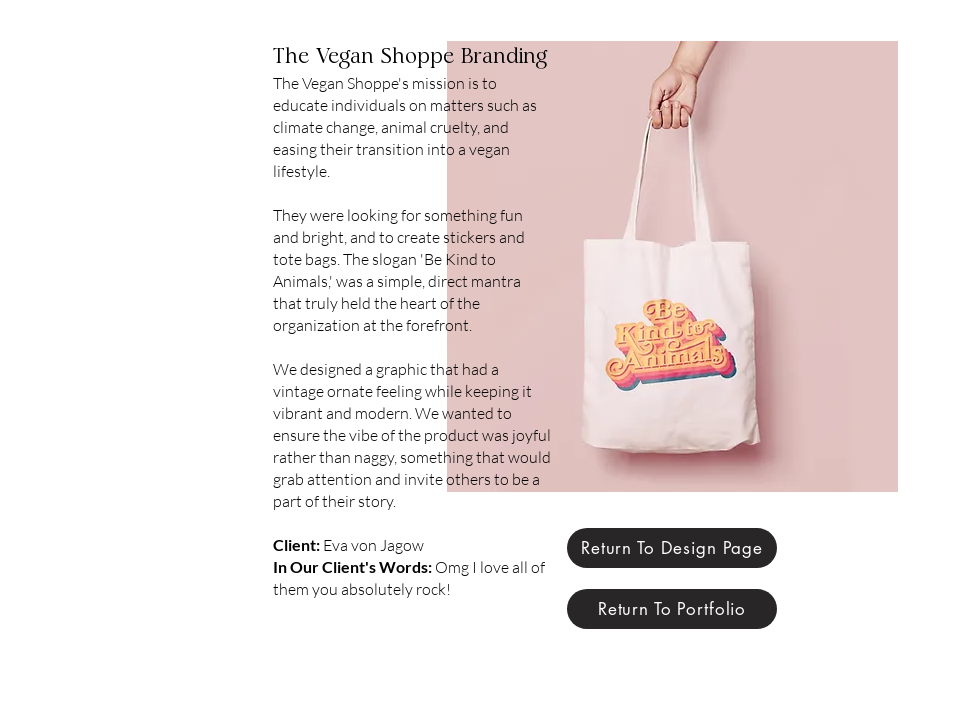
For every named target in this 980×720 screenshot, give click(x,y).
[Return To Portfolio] (672, 609)
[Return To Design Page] (672, 548)
